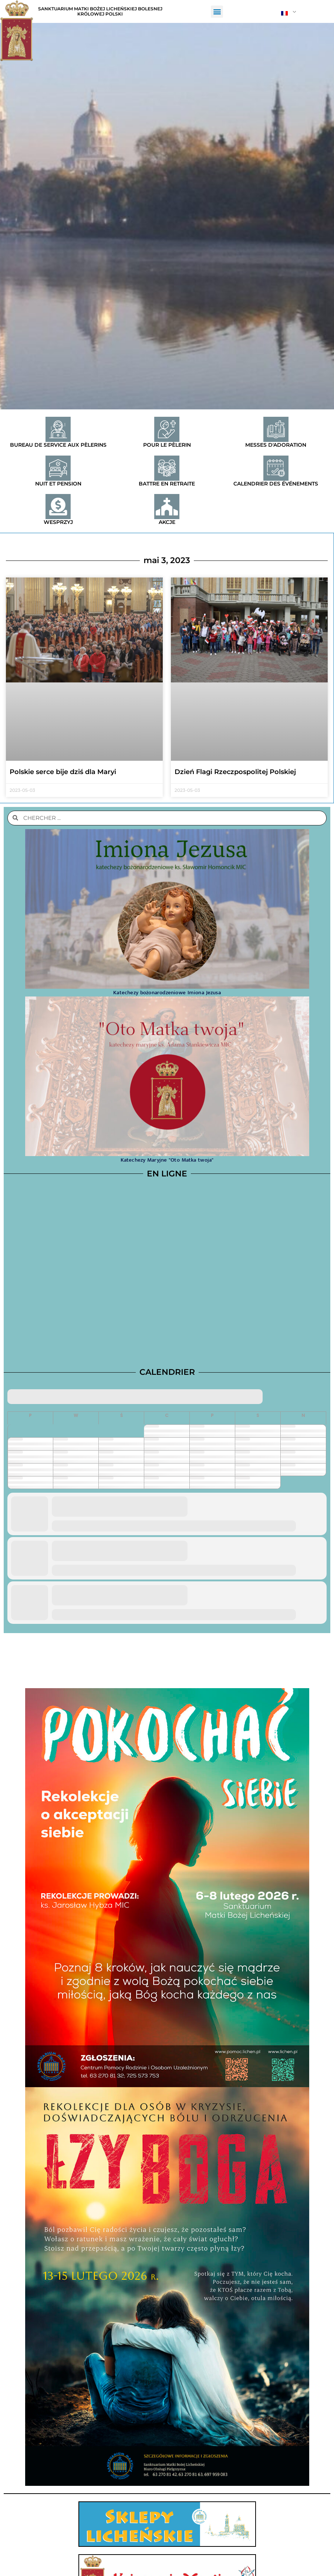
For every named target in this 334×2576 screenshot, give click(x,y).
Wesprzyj (58, 522)
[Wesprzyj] (58, 506)
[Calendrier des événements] (276, 468)
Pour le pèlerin (167, 445)
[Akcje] (166, 506)
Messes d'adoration (275, 445)
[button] (217, 12)
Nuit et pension (58, 483)
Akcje (167, 522)
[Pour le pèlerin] (166, 429)
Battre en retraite (167, 483)
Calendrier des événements (275, 483)
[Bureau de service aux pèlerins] (58, 429)
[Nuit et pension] (58, 468)
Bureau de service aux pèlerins (58, 445)
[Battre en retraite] (166, 468)
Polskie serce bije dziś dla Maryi (63, 772)
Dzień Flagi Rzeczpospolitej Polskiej (235, 772)
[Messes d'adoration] (276, 429)
